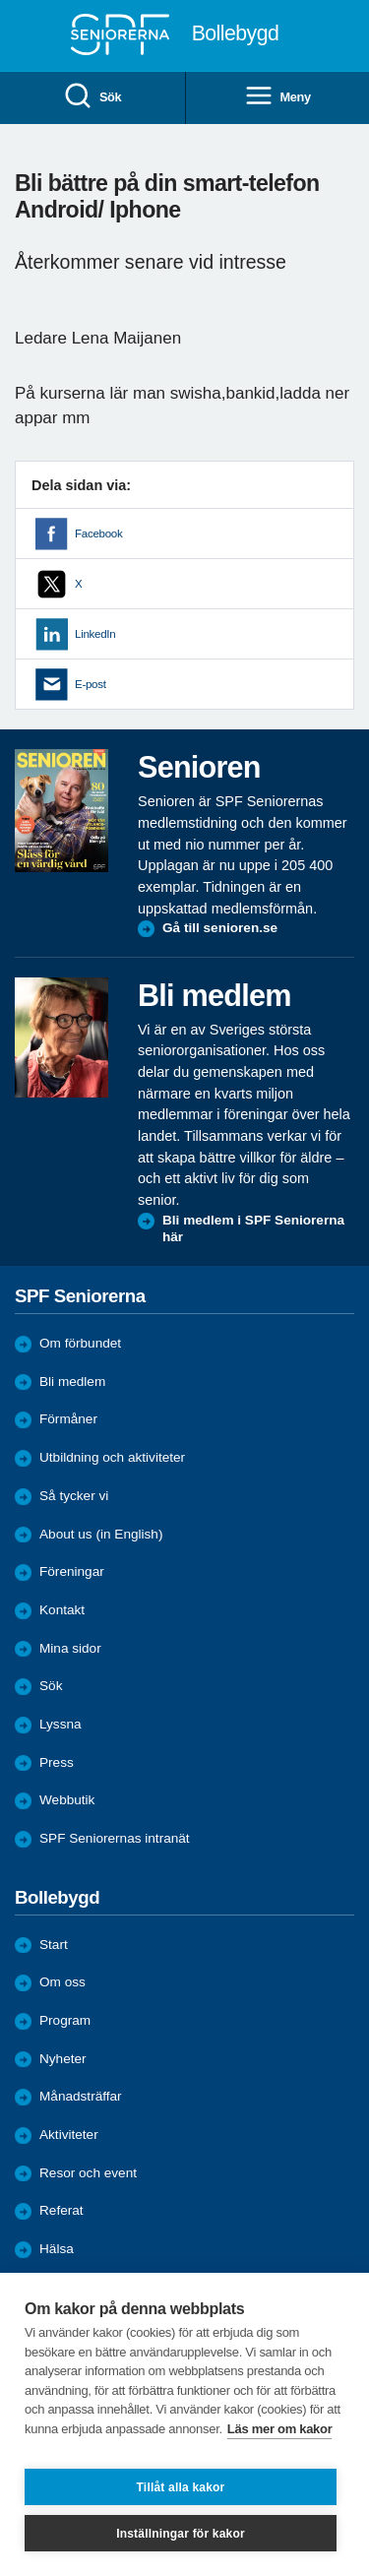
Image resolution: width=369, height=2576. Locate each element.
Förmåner (68, 1419)
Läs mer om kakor (280, 2428)
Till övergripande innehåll (0, 0)
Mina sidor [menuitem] (70, 1648)
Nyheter (63, 2058)
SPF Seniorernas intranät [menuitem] (114, 1838)
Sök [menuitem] (92, 97)
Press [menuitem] (56, 1762)
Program (65, 2020)
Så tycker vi (73, 1495)
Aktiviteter (68, 2134)
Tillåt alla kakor (181, 2487)
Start (53, 1944)
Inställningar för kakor (180, 2534)
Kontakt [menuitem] (62, 1609)
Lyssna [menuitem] (60, 1724)
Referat (61, 2210)
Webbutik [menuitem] (66, 1799)
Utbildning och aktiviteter (112, 1457)
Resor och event (88, 2173)
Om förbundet (80, 1343)
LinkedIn (95, 634)
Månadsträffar (80, 2096)
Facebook (98, 533)
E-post (90, 684)
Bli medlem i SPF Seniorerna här (253, 1229)
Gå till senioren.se (219, 927)
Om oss (62, 1982)
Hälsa (56, 2248)
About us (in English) (100, 1534)
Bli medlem (72, 1381)
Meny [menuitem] (277, 97)
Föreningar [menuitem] (71, 1571)
